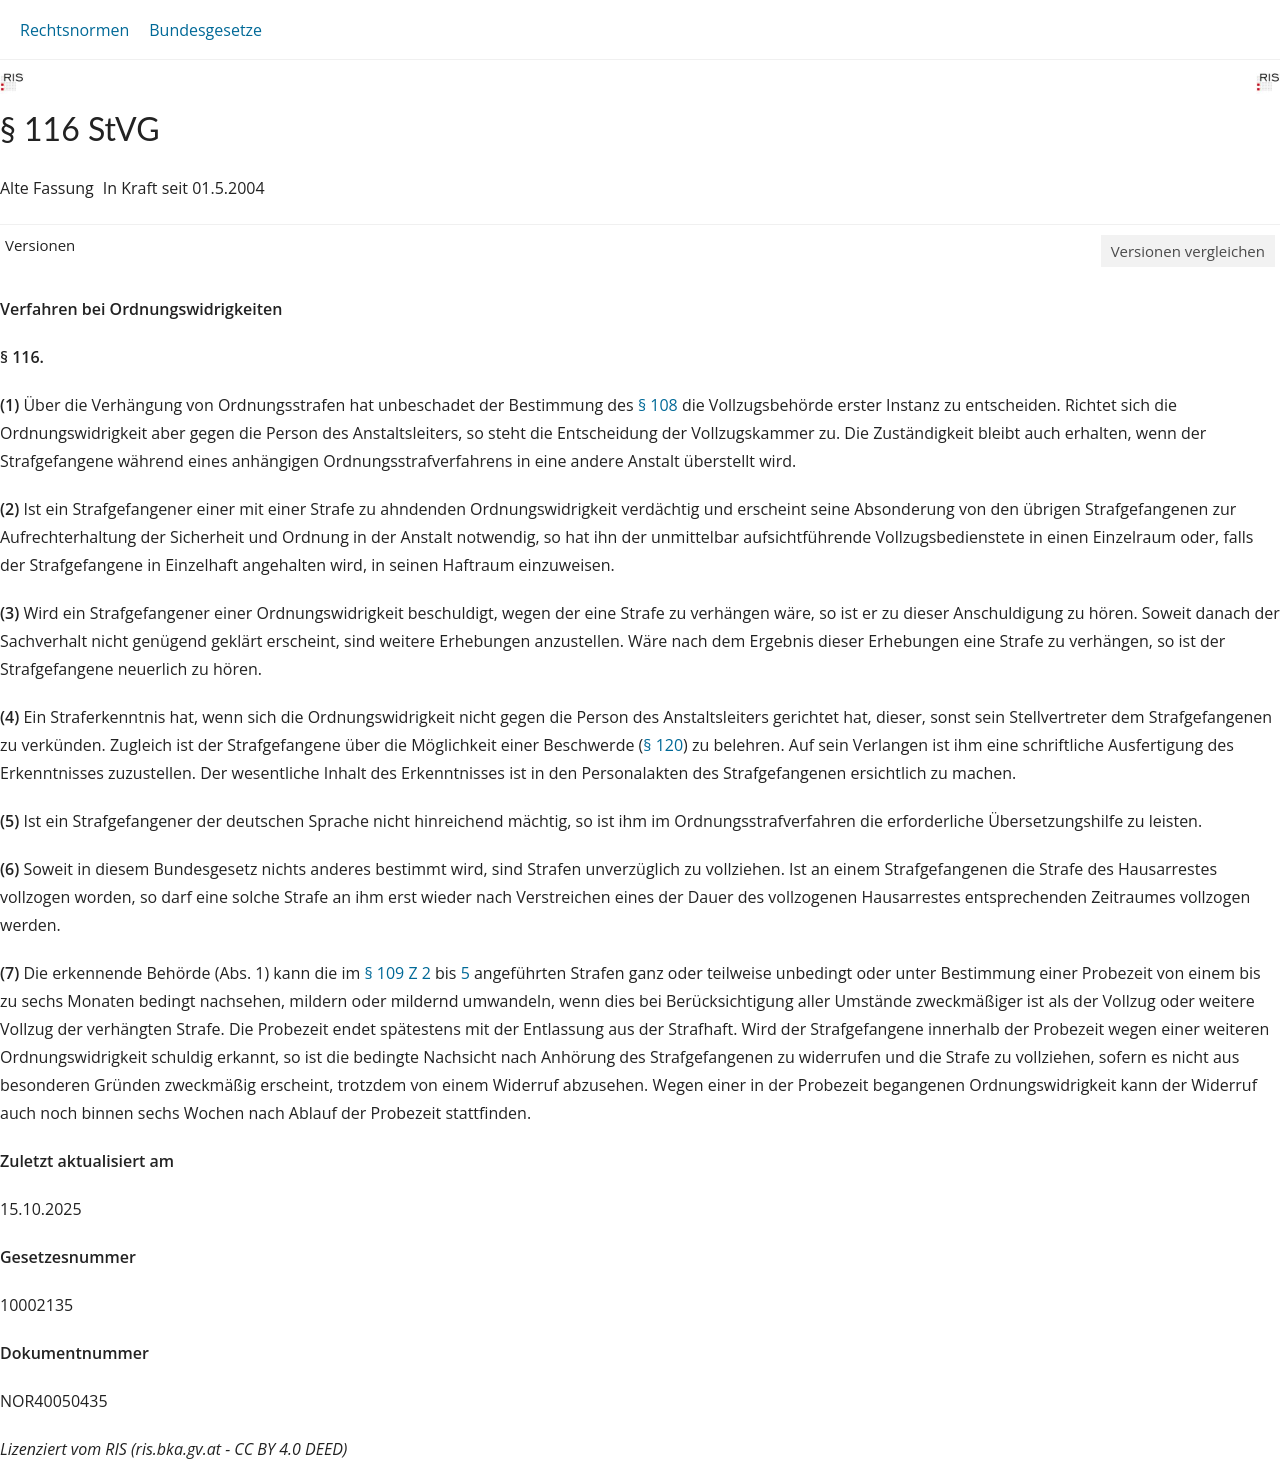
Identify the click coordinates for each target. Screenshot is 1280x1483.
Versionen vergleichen (1188, 251)
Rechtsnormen (74, 30)
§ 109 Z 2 (397, 973)
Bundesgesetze (205, 30)
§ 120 (663, 745)
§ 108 (658, 405)
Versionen (40, 245)
